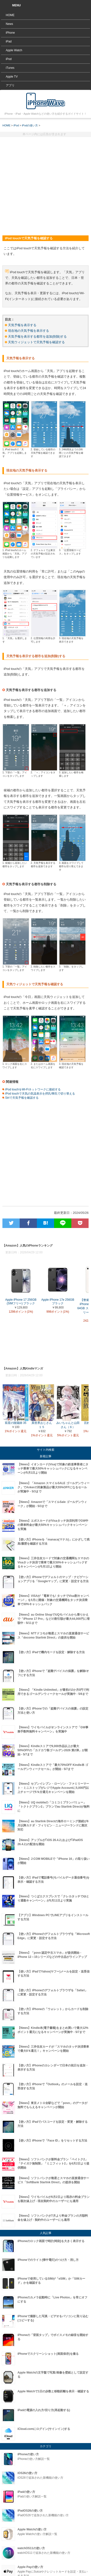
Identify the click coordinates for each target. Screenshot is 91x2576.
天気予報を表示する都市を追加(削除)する (37, 336)
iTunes (10, 68)
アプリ (10, 85)
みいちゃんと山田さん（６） (68, 1423)
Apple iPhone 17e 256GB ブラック (58, 1300)
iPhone (10, 32)
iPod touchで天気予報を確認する (45, 101)
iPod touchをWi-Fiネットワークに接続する (31, 1089)
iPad (9, 41)
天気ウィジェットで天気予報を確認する (36, 342)
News (9, 24)
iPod (9, 59)
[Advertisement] (45, 184)
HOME (10, 15)
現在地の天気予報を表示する (28, 330)
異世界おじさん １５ (42, 1423)
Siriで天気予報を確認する (20, 1097)
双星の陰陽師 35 (15, 1421)
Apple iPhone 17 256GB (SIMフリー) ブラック (21, 1300)
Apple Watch (14, 50)
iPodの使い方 (30, 125)
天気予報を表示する (22, 325)
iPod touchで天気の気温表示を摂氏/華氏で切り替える (38, 1093)
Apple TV (12, 76)
